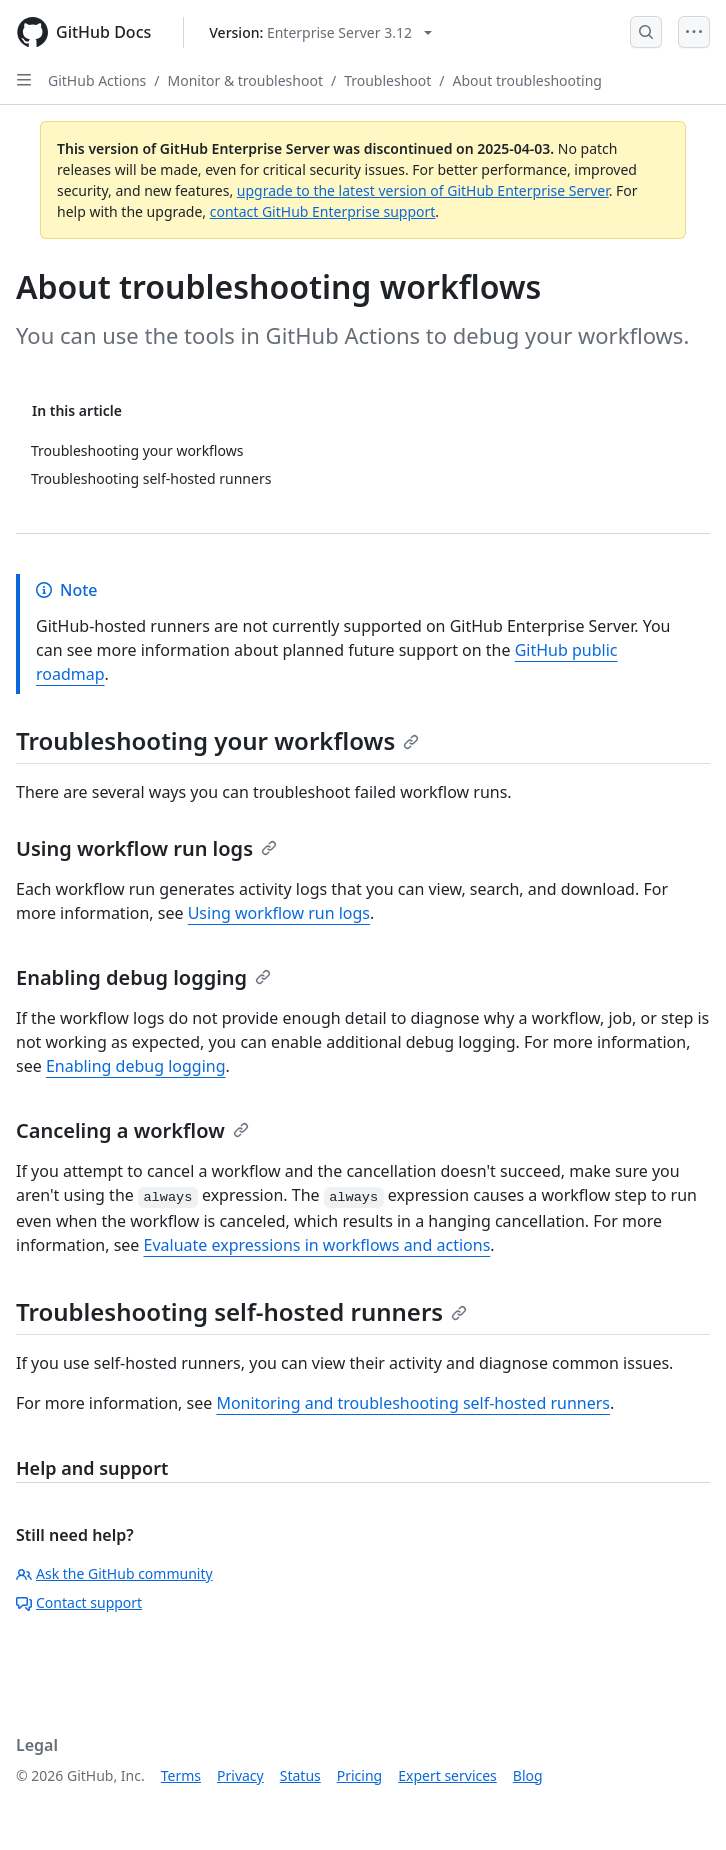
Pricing (359, 1775)
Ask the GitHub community (114, 1573)
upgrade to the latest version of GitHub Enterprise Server (423, 190)
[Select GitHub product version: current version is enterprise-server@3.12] (320, 32)
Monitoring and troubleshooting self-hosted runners (413, 1403)
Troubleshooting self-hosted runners (241, 1311)
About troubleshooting (527, 80)
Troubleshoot (387, 80)
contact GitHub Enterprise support (323, 211)
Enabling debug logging (143, 977)
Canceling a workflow (132, 1130)
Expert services (447, 1775)
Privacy (240, 1775)
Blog (528, 1775)
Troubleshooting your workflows (217, 740)
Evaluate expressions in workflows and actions (317, 1245)
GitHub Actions (97, 80)
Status (300, 1775)
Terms (181, 1775)
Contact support (79, 1602)
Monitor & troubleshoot (245, 80)
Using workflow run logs (146, 848)
